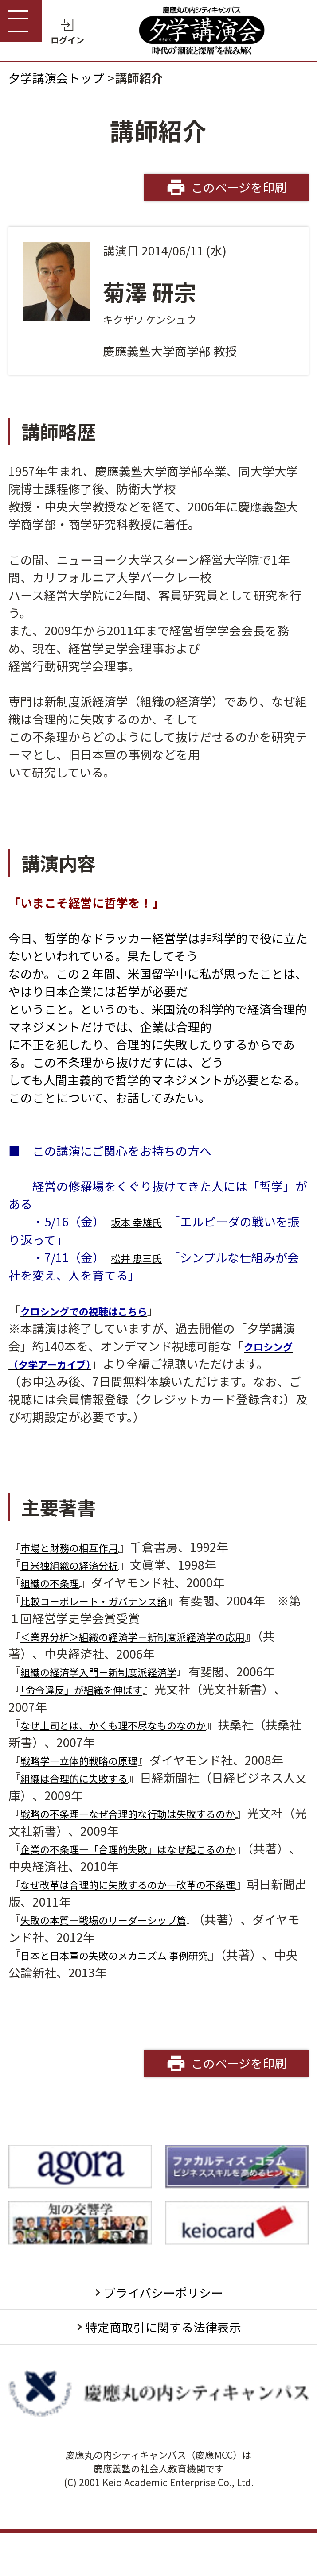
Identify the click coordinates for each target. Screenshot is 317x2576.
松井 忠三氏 (142, 1257)
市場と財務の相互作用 (80, 1546)
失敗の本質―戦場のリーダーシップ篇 (121, 1954)
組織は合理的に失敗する (86, 1813)
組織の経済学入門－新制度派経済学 (116, 1671)
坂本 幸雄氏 (142, 1221)
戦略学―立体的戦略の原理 (92, 1777)
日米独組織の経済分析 (80, 1564)
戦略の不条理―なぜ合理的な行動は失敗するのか (152, 1848)
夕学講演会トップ (56, 77)
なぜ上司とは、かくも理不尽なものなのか (134, 1742)
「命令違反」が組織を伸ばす (95, 1706)
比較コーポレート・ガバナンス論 (110, 1600)
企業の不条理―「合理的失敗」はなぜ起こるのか (152, 1883)
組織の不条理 (56, 1582)
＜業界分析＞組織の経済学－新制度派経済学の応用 (158, 1635)
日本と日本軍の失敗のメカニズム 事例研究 (135, 1990)
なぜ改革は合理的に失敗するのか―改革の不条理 (152, 1919)
